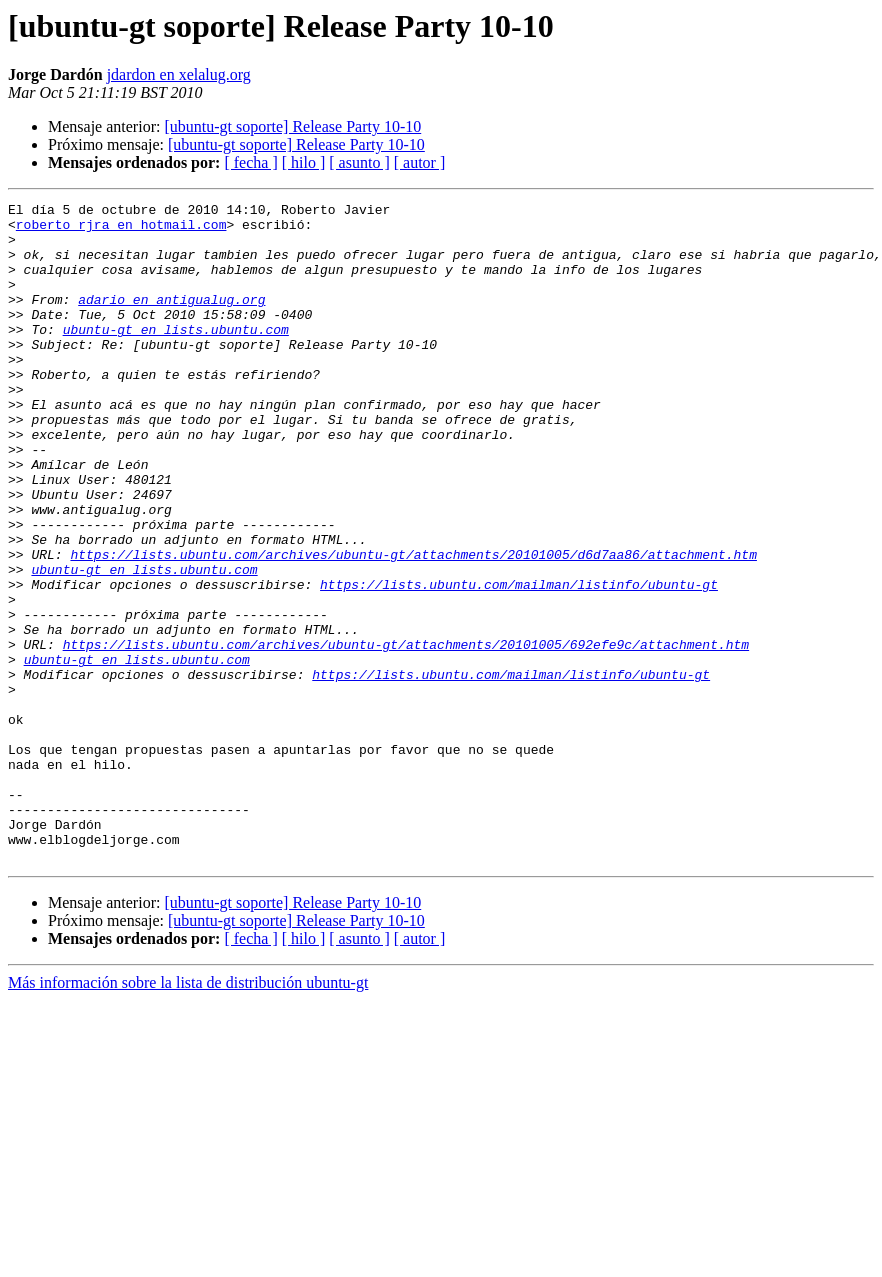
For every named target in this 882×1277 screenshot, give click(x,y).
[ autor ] (420, 162)
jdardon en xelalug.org (179, 74)
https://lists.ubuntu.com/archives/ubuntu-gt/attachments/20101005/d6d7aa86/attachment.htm (413, 626)
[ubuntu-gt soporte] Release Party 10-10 (292, 126)
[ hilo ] (304, 162)
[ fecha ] (250, 162)
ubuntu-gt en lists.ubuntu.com (176, 356)
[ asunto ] (359, 162)
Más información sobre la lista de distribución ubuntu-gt (188, 1114)
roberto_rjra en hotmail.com (121, 230)
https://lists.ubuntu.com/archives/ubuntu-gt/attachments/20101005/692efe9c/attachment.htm (406, 734)
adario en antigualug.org (171, 320)
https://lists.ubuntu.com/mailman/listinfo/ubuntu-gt (519, 662)
